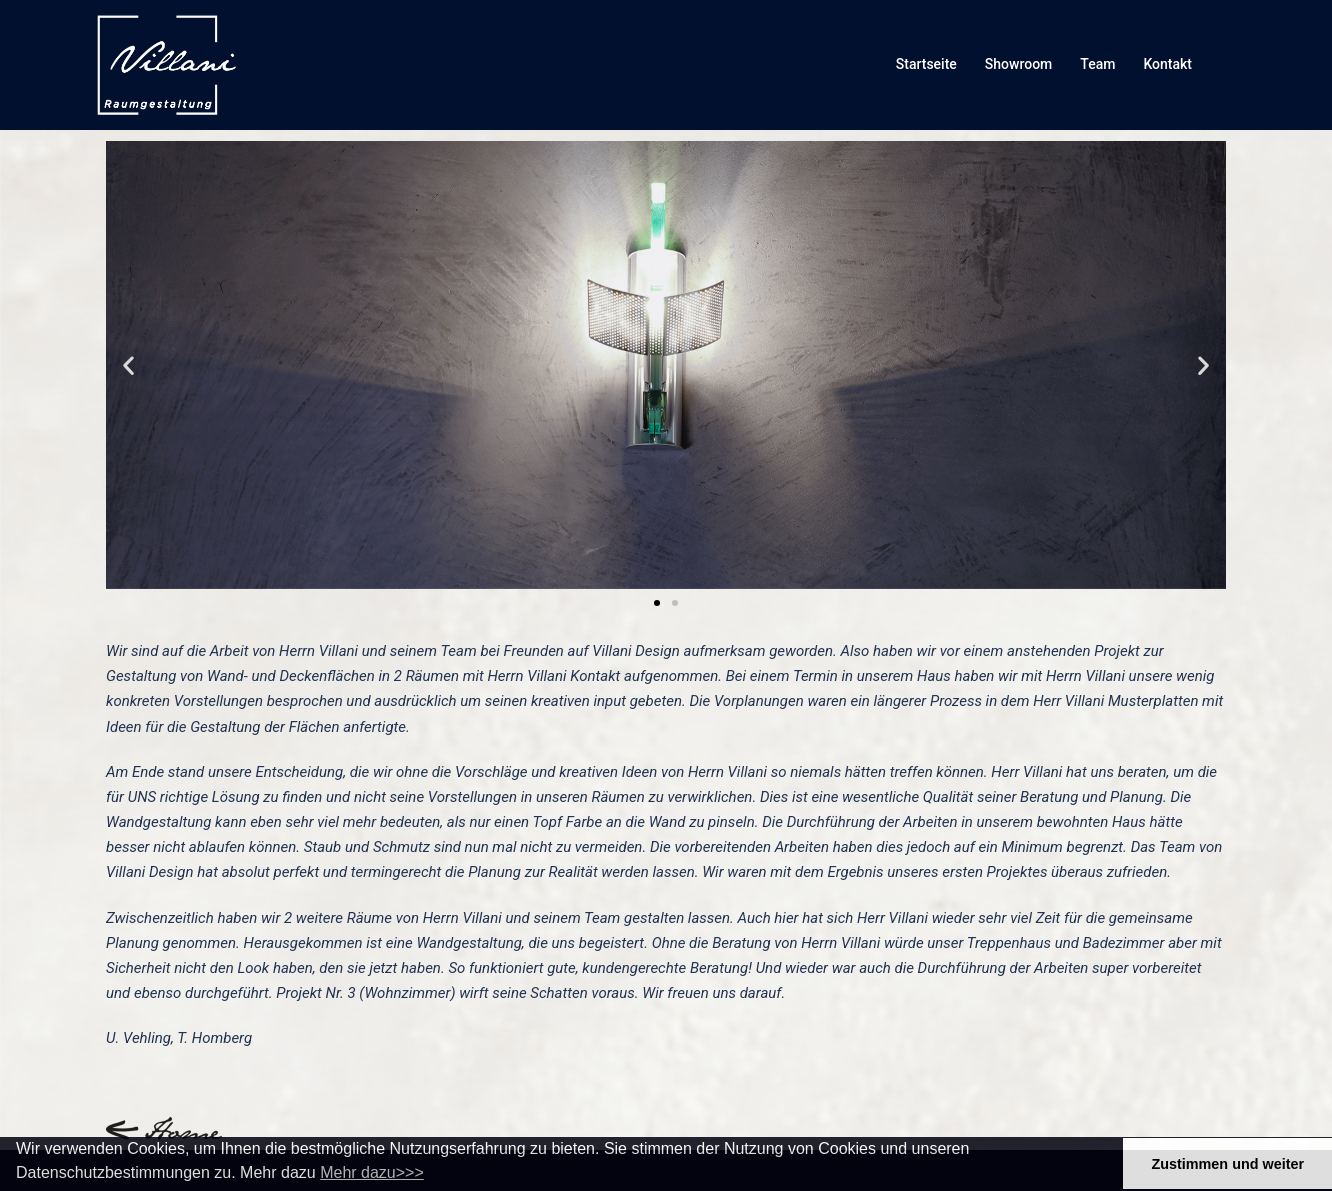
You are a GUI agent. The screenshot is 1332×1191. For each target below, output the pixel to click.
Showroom (1018, 64)
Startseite (926, 64)
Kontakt (1167, 64)
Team (1097, 64)
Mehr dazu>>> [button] (372, 1172)
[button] (128, 364)
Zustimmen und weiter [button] (1227, 1164)
